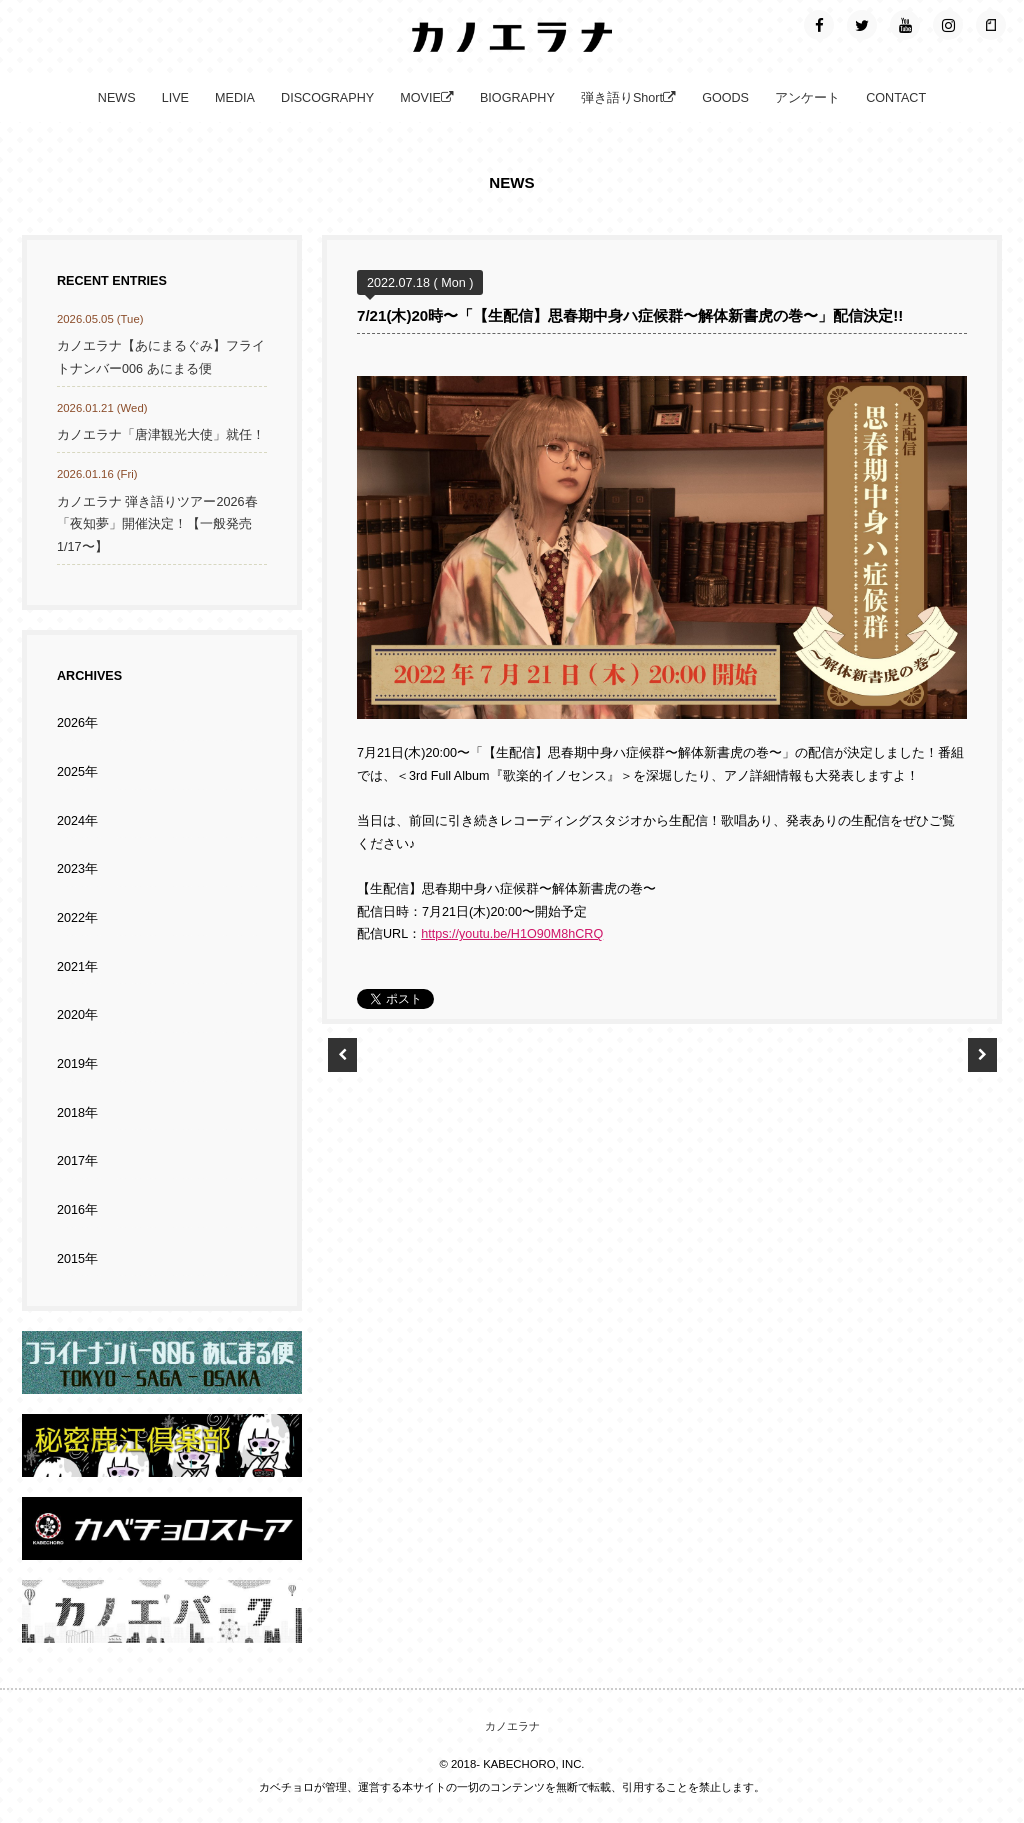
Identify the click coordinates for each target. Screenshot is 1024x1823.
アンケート (807, 98)
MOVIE (427, 98)
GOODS (725, 98)
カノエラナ (512, 1726)
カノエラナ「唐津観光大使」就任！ (161, 435)
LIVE (175, 98)
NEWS (117, 98)
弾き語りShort (628, 98)
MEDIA (235, 98)
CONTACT (896, 98)
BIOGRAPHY (517, 98)
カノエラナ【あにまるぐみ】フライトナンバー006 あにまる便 (161, 357)
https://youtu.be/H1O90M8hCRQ (512, 934)
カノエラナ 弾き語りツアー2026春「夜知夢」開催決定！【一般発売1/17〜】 (157, 524)
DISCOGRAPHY (327, 98)
